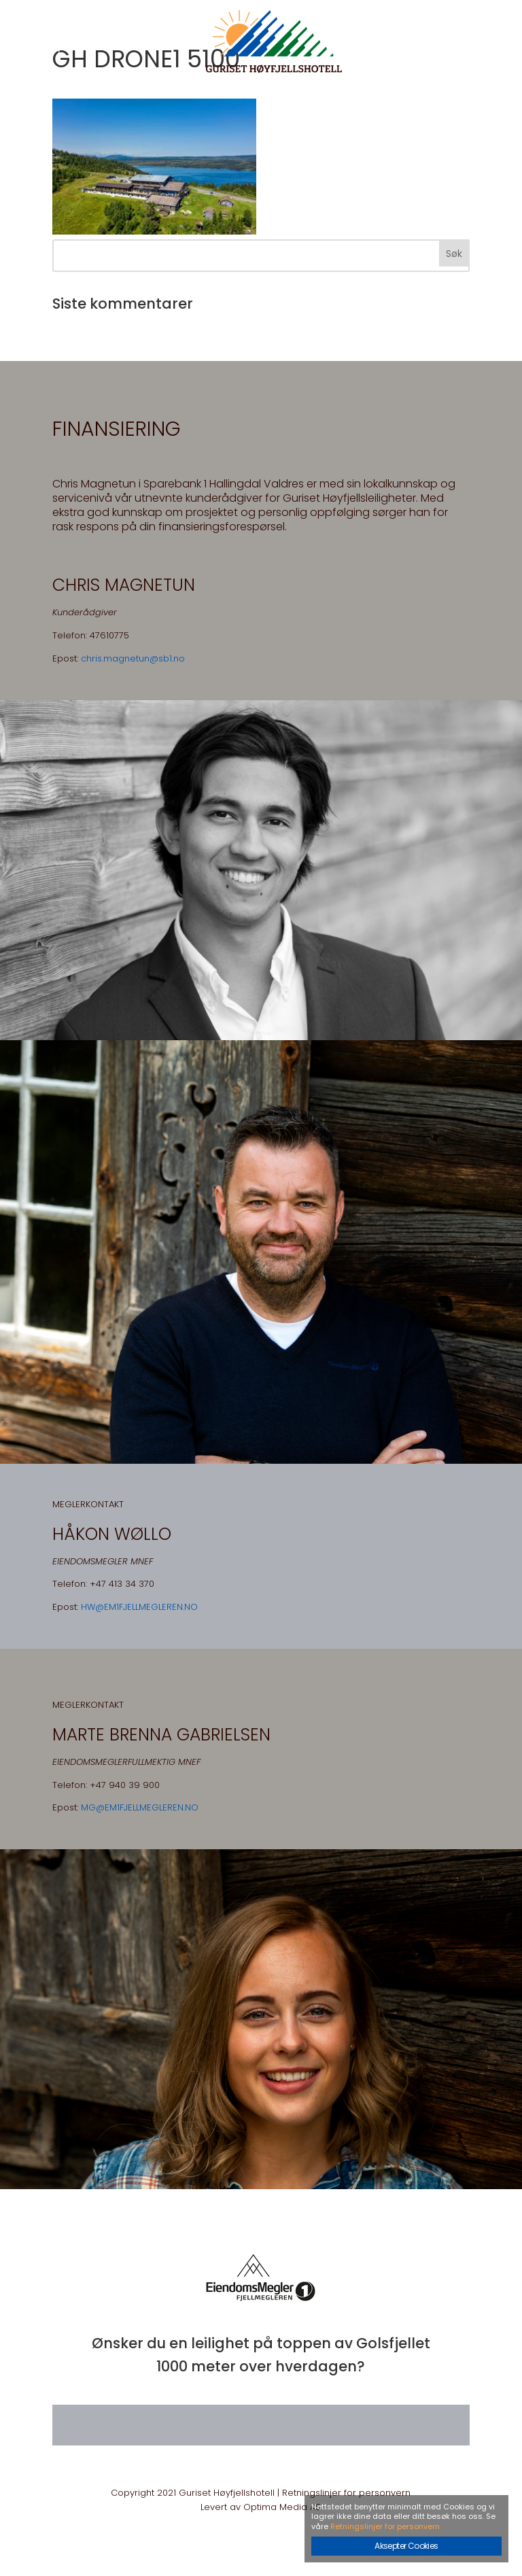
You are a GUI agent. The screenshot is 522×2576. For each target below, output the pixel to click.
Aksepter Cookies (406, 2546)
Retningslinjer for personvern (346, 2492)
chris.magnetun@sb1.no (133, 658)
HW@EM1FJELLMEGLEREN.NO (139, 1606)
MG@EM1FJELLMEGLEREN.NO (139, 1807)
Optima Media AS (282, 2507)
